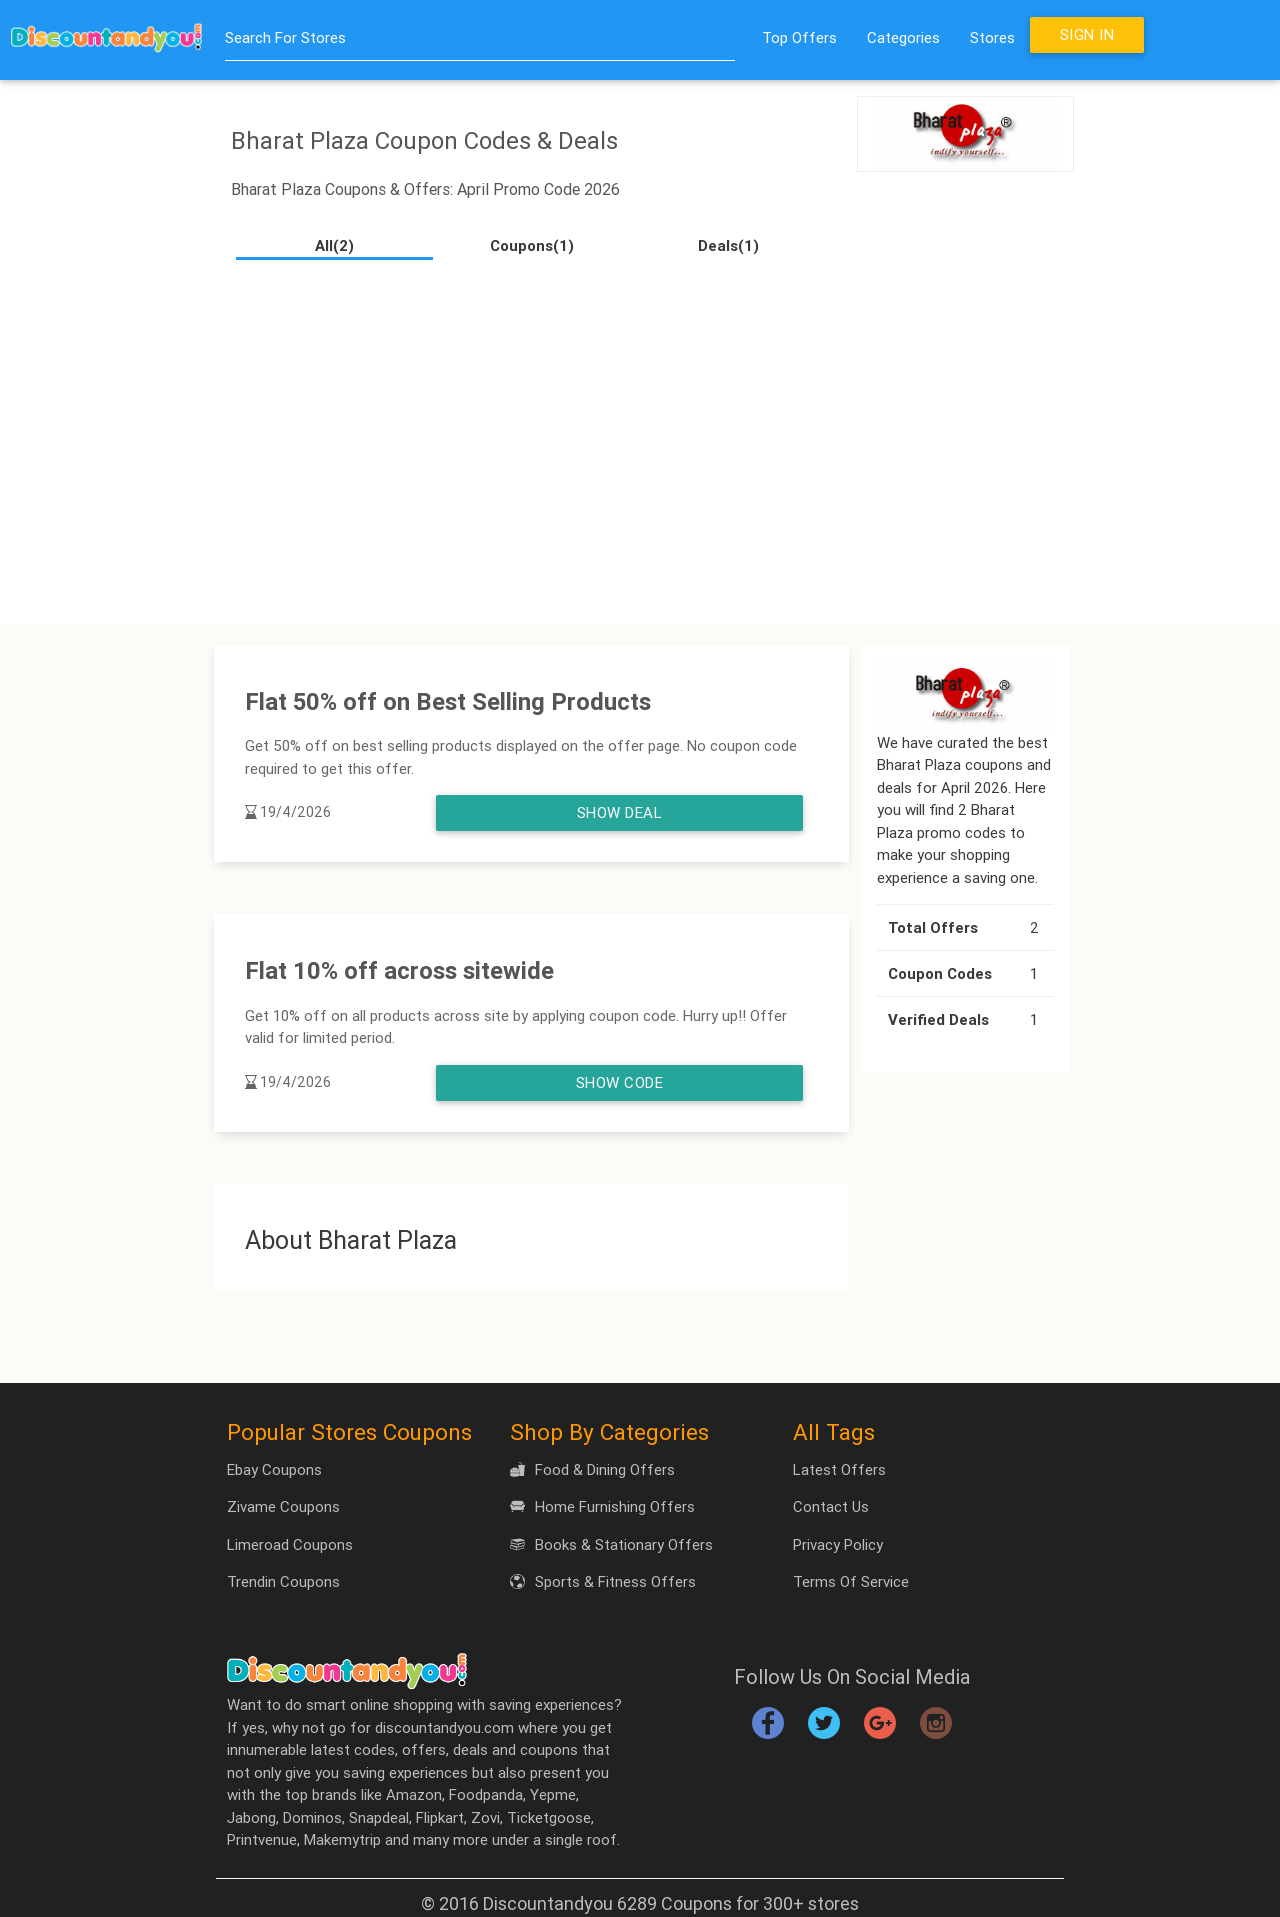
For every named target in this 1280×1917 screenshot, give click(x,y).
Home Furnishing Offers (602, 1506)
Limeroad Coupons (290, 1544)
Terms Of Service (851, 1581)
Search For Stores (285, 37)
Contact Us (831, 1506)
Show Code (620, 1082)
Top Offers (799, 37)
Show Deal (620, 812)
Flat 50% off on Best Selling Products (448, 701)
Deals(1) (728, 245)
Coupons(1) (532, 245)
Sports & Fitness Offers (603, 1581)
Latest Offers (839, 1469)
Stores (992, 37)
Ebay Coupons (274, 1469)
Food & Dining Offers (592, 1469)
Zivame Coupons (283, 1506)
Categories (903, 37)
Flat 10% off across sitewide (399, 970)
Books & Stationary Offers (611, 1544)
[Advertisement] (640, 435)
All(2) (334, 245)
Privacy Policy (838, 1544)
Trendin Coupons (283, 1581)
